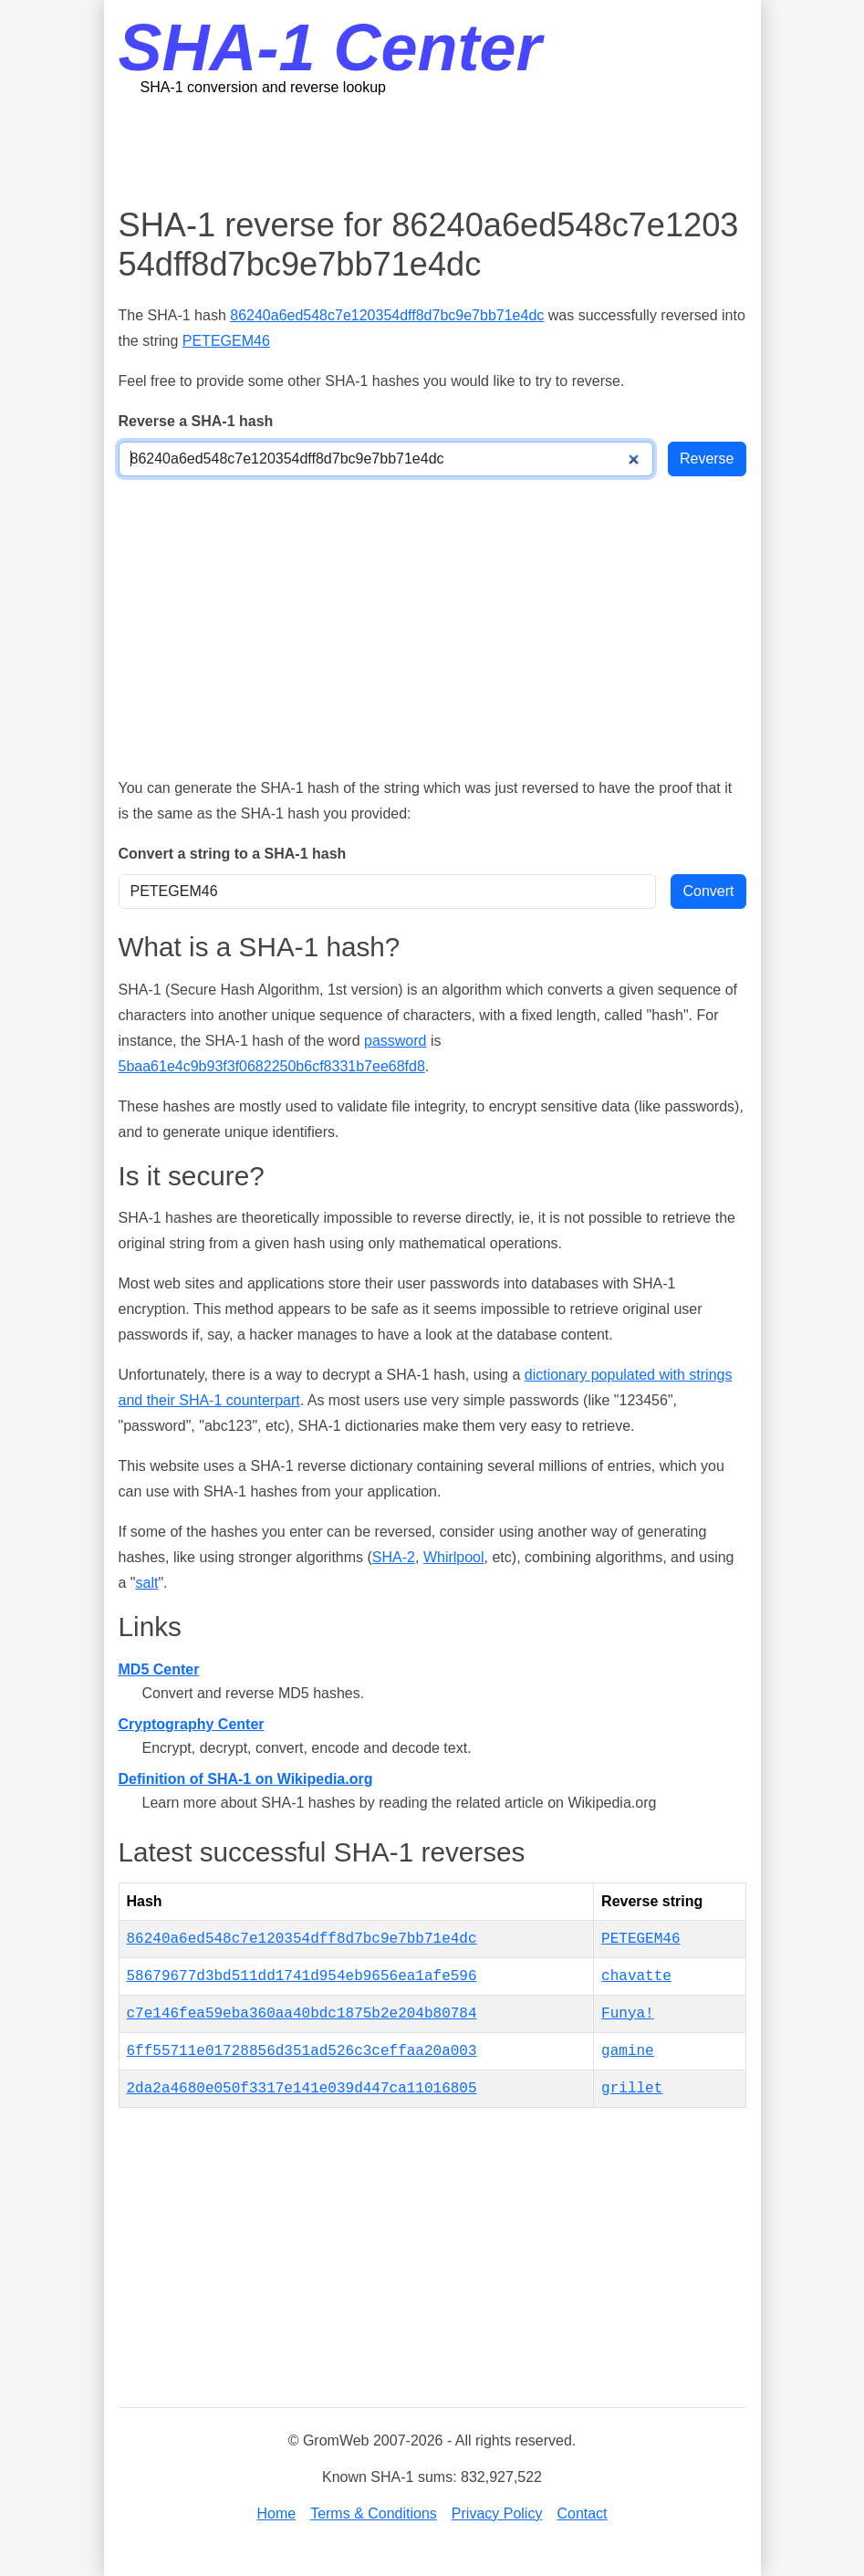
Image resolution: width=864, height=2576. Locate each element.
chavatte (636, 1976)
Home (276, 2513)
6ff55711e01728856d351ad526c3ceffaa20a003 (302, 2051)
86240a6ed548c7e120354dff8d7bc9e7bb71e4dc (387, 315)
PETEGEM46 (226, 341)
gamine (627, 2051)
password (395, 1040)
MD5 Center (159, 1669)
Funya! (627, 2014)
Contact (582, 2513)
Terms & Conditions (373, 2513)
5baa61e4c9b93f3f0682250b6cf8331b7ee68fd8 (272, 1066)
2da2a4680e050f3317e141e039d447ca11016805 (302, 2089)
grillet (631, 2089)
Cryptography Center (192, 1724)
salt (147, 1582)
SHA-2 (393, 1557)
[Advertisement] (451, 151)
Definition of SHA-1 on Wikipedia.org (246, 1779)
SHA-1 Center (330, 47)
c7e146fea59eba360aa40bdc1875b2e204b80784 (302, 2014)
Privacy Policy (497, 2513)
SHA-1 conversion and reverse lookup (263, 87)
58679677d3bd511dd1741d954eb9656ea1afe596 (302, 1976)
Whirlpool (453, 1557)
